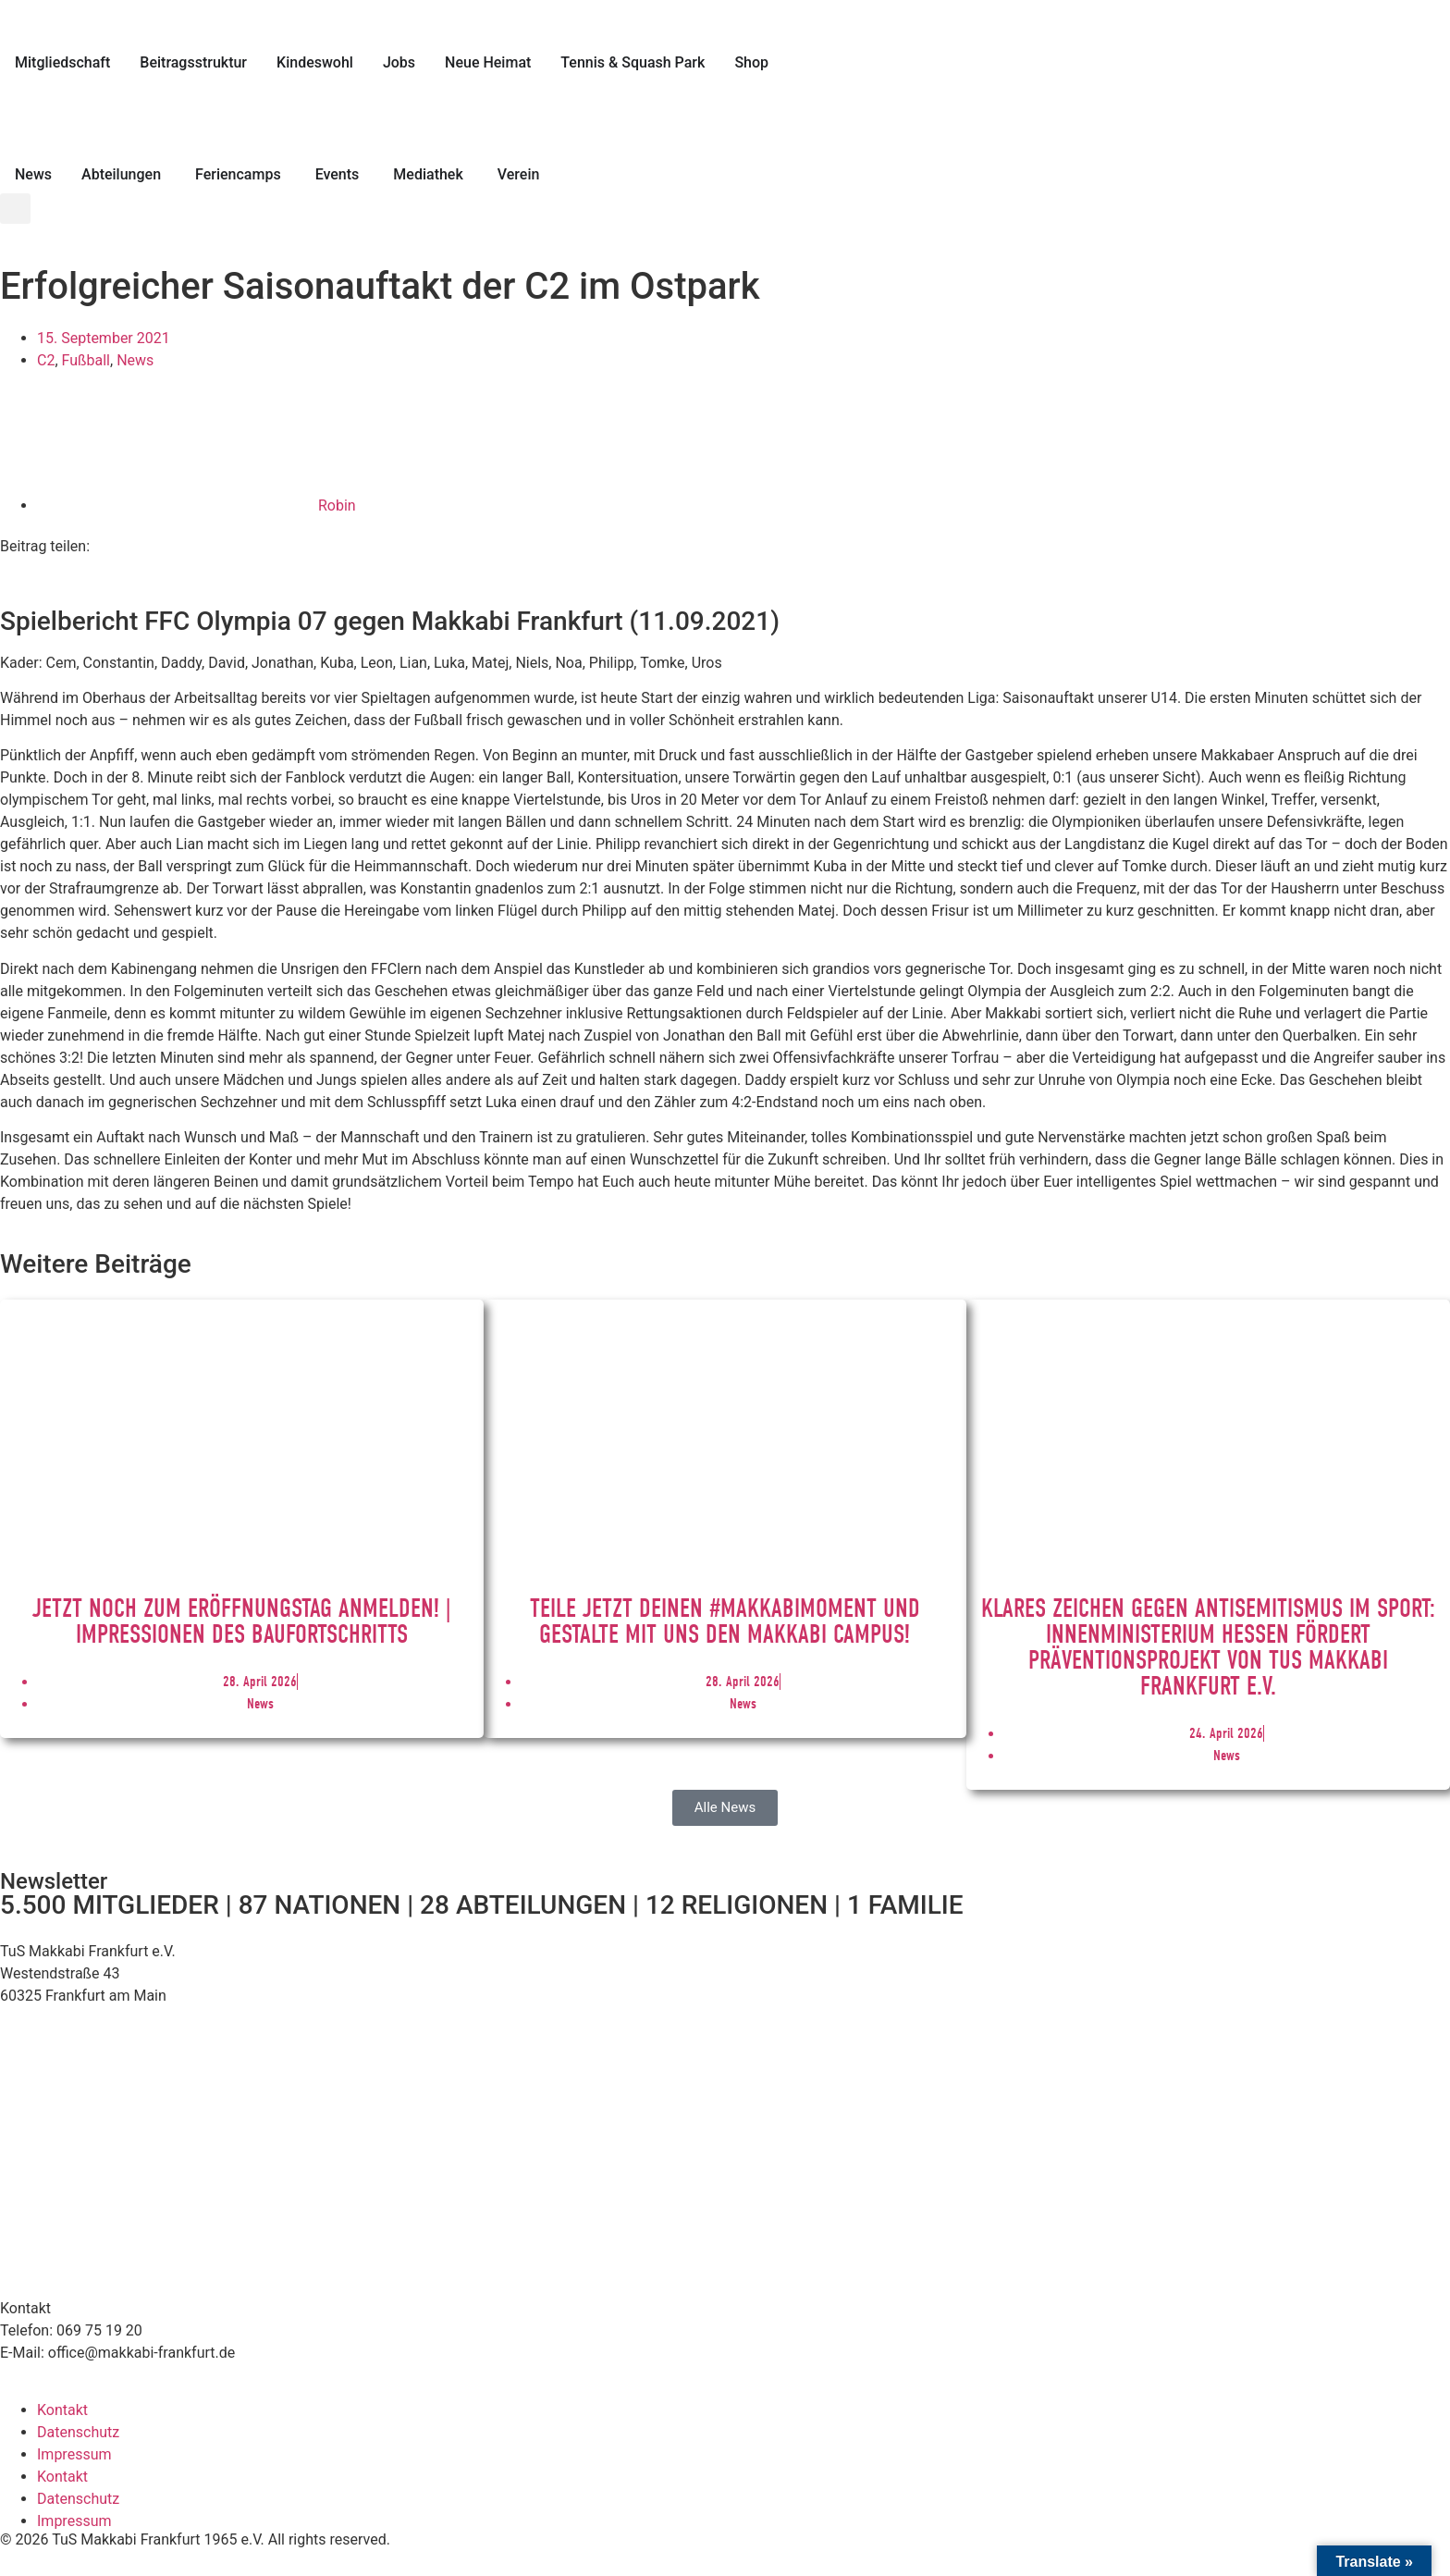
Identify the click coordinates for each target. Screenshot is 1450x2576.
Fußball (86, 360)
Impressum (74, 2454)
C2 (46, 360)
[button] (15, 208)
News (135, 360)
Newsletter (53, 1881)
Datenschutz (78, 2432)
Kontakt (62, 2410)
